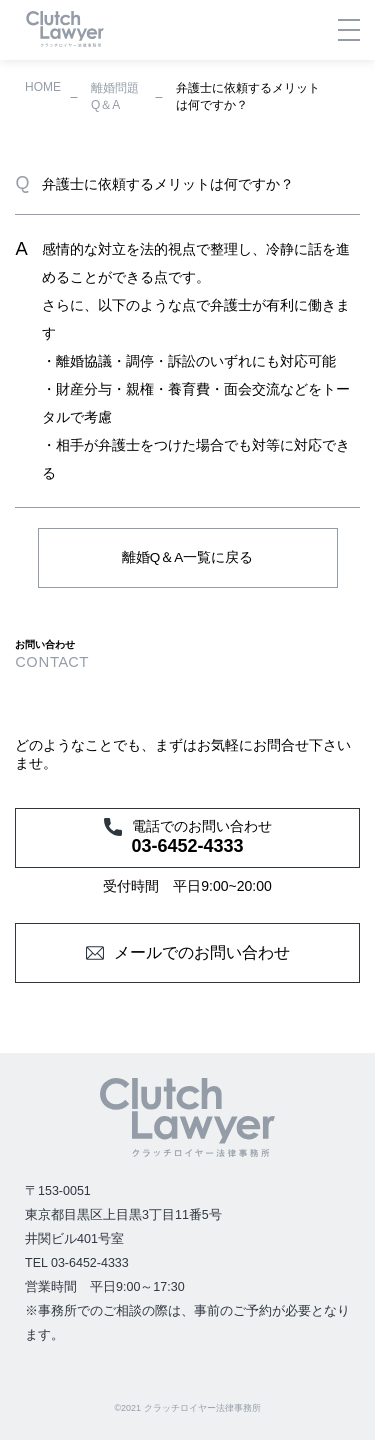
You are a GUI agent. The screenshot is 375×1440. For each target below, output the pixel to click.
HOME (43, 87)
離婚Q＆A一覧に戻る (188, 557)
